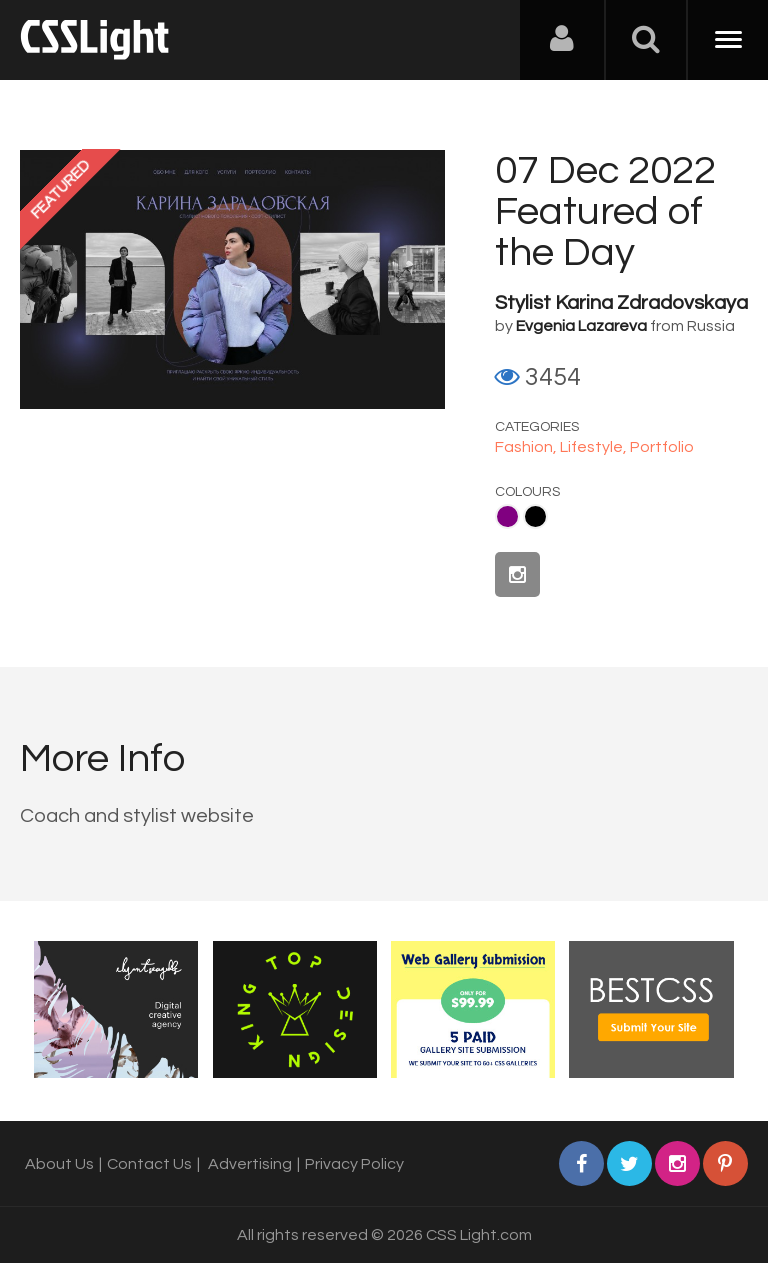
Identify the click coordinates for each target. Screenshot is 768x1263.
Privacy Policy (354, 1164)
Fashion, (527, 447)
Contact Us (149, 1164)
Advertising (250, 1164)
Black (535, 516)
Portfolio (662, 447)
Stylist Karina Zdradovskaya (621, 303)
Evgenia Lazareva (581, 326)
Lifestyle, (595, 447)
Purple (507, 516)
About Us (59, 1164)
